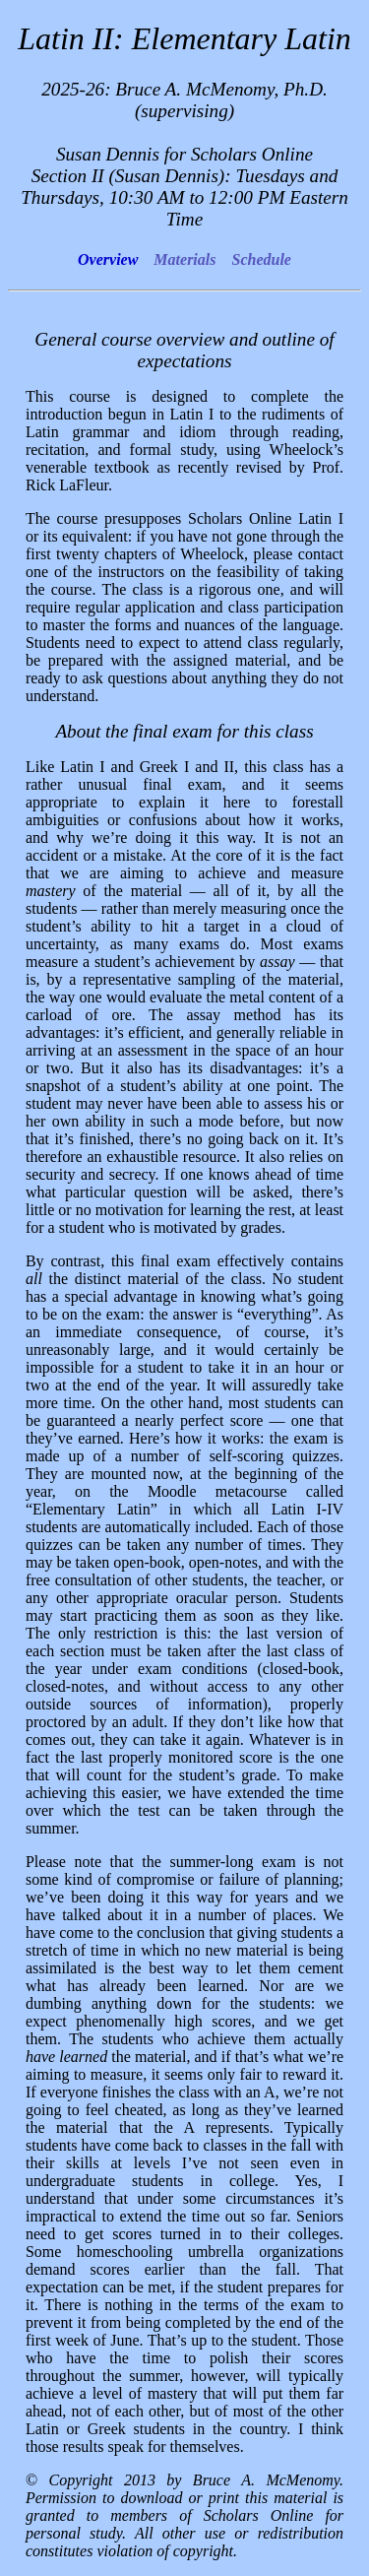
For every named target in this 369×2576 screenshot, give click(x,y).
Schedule (260, 259)
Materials (184, 259)
